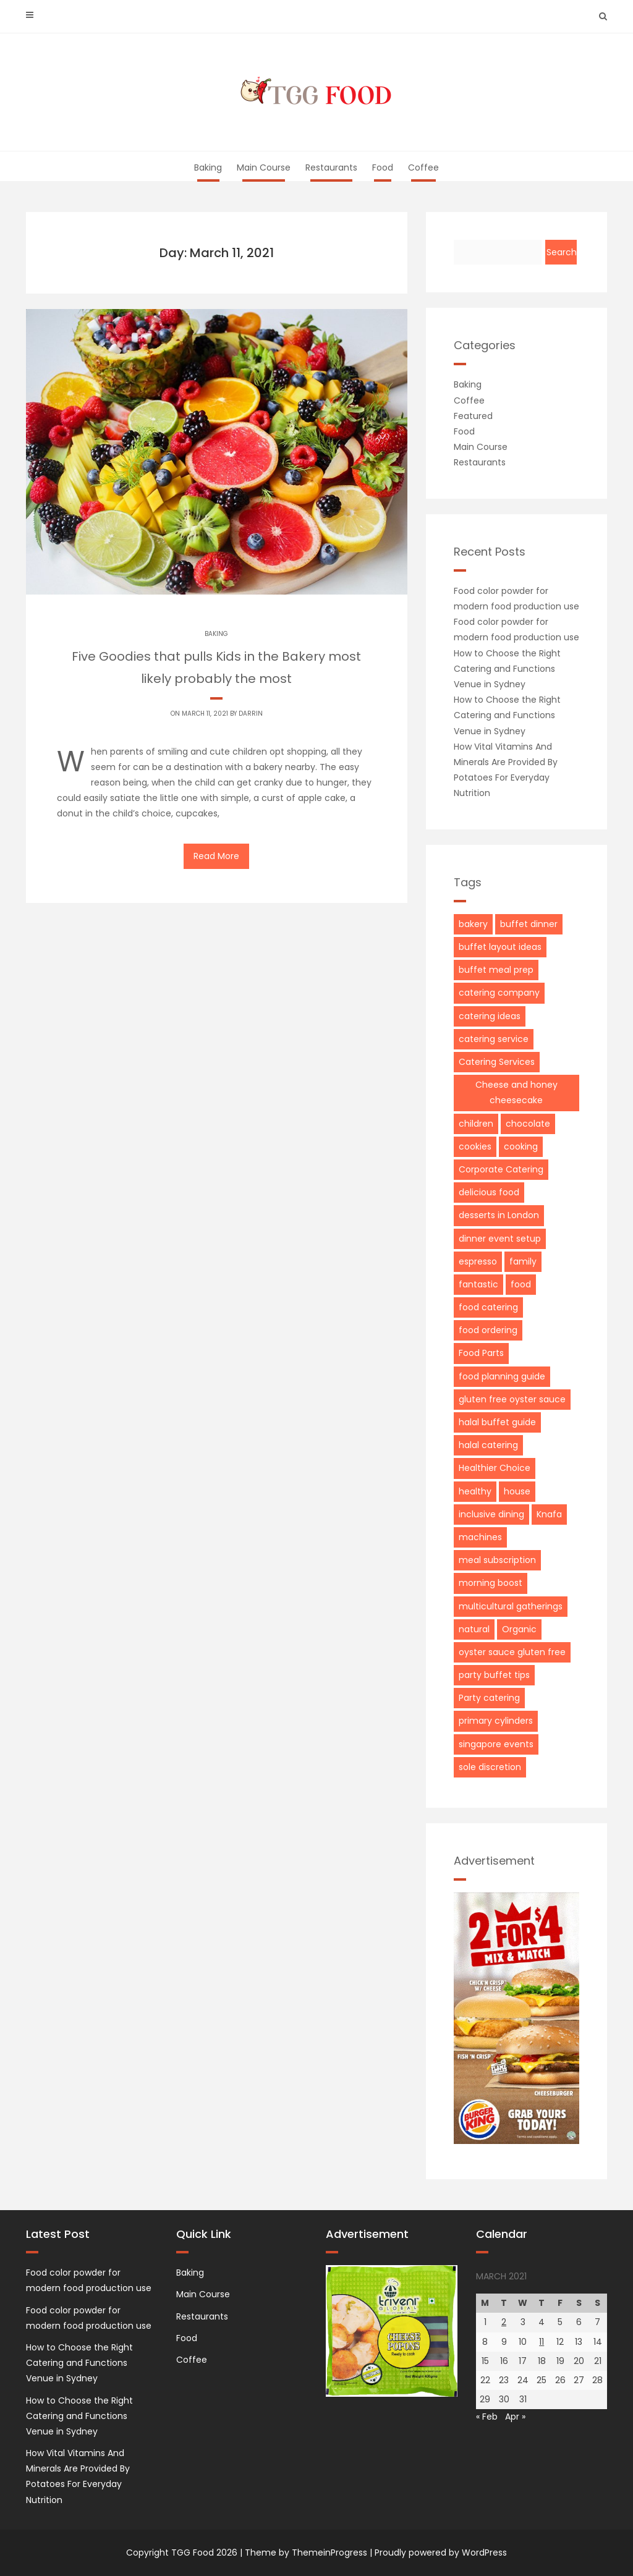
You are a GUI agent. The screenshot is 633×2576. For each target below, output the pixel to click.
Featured (473, 416)
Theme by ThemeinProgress (306, 2552)
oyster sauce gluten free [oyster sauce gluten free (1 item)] (512, 1652)
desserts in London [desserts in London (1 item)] (499, 1215)
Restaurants (331, 167)
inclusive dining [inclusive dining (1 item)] (491, 1514)
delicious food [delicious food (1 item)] (489, 1192)
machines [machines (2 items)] (480, 1537)
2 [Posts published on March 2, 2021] (503, 2322)
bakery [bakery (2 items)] (473, 924)
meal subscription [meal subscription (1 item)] (497, 1560)
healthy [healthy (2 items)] (475, 1491)
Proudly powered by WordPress (441, 2552)
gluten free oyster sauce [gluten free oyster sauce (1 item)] (512, 1399)
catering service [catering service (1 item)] (494, 1039)
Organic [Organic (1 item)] (519, 1629)
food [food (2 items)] (521, 1284)
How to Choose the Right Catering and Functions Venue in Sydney (507, 668)
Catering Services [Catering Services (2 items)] (497, 1062)
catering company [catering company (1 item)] (499, 992)
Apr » (515, 2416)
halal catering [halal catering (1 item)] (488, 1445)
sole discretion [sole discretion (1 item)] (490, 1767)
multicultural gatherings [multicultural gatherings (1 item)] (511, 1606)
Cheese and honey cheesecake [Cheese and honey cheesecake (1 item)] (516, 1092)
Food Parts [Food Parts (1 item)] (481, 1353)
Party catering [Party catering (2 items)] (489, 1698)
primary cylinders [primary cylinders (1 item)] (496, 1720)
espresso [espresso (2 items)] (478, 1261)
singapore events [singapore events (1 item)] (496, 1744)
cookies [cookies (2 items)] (475, 1146)
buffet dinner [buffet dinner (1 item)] (529, 924)
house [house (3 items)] (517, 1491)
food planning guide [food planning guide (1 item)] (502, 1376)
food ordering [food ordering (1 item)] (488, 1330)
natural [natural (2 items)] (474, 1629)
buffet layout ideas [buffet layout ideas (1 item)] (500, 947)
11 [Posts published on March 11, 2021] (541, 2342)
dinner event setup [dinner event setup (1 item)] (500, 1238)
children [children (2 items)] (476, 1123)
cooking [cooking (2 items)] (521, 1146)
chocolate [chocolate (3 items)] (528, 1123)
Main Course (264, 167)
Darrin (251, 713)
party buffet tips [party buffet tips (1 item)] (494, 1675)
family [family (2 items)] (523, 1261)
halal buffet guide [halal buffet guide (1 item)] (497, 1422)
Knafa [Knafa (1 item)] (549, 1514)
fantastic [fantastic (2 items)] (478, 1284)
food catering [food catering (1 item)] (488, 1307)
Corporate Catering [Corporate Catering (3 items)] (501, 1169)
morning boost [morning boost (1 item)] (490, 1583)
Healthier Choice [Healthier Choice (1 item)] (494, 1468)
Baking (208, 167)
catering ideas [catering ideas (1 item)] (489, 1016)
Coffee (423, 167)
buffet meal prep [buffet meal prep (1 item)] (496, 970)
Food (382, 167)
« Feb (487, 2416)
